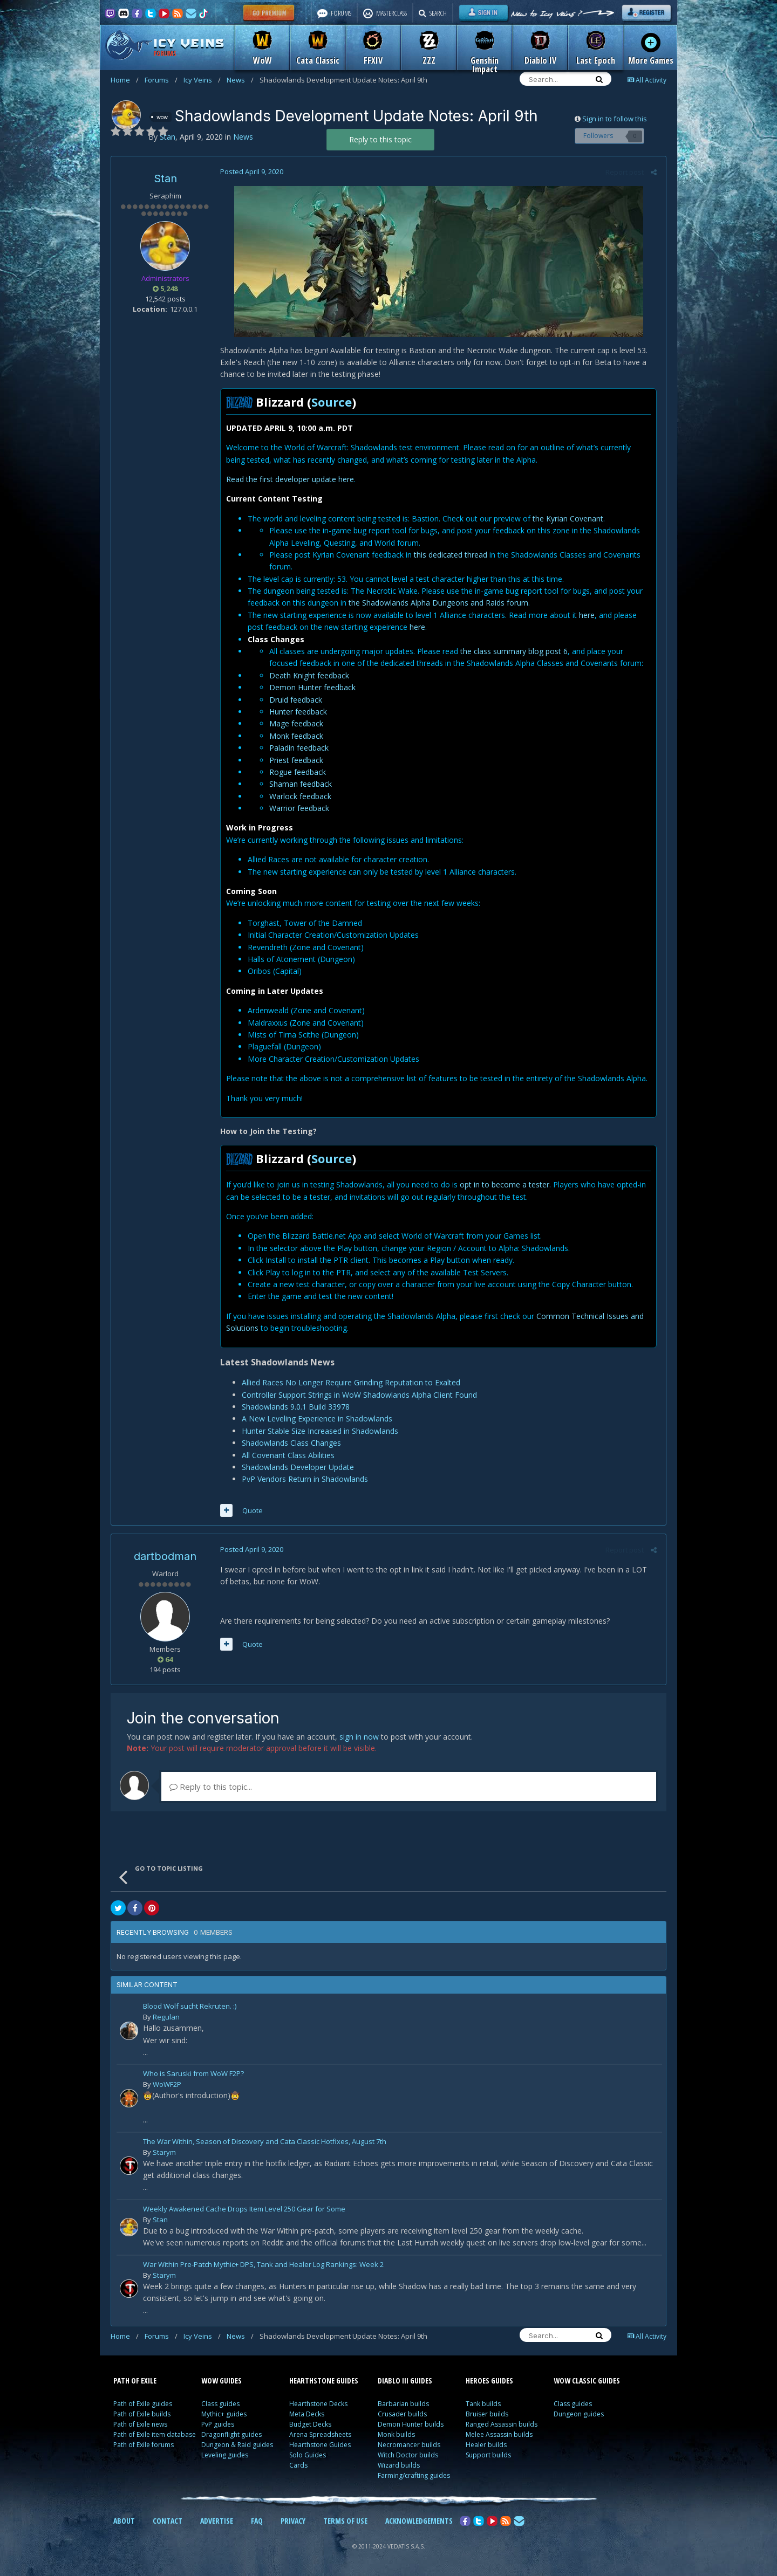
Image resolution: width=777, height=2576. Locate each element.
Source (330, 402)
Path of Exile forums (143, 2444)
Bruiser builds (487, 2414)
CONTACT (167, 2521)
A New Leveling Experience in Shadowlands (316, 1418)
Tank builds (483, 2403)
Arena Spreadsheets (320, 2434)
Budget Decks (310, 2424)
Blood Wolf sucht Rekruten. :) (189, 2007)
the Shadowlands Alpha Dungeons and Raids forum (437, 602)
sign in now (359, 1737)
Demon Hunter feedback (311, 687)
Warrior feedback (298, 808)
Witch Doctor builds (408, 2455)
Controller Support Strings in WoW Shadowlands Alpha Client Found (358, 1395)
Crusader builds (402, 2414)
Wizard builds (399, 2465)
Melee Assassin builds (499, 2434)
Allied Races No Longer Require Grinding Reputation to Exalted (350, 1382)
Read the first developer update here (289, 479)
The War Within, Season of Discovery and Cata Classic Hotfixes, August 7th (264, 2142)
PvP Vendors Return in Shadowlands (304, 1479)
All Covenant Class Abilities (287, 1455)
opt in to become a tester (503, 1184)
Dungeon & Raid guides (237, 2444)
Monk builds (396, 2434)
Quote (251, 1510)
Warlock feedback (299, 796)
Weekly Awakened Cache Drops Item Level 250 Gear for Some (244, 2210)
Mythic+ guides (224, 2414)
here (586, 615)
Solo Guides (307, 2455)
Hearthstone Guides (320, 2444)
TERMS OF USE (345, 2521)
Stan (165, 178)
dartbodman (165, 1556)
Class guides (220, 2403)
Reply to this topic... (210, 1786)
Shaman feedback (299, 784)
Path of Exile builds (142, 2414)
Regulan (166, 2017)
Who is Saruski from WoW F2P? (193, 2074)
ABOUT (124, 2521)
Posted (250, 171)
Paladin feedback (298, 748)
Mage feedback (295, 723)
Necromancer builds (409, 2444)
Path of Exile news (140, 2424)
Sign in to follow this (614, 118)
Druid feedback (295, 700)
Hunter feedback (297, 711)
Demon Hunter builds (411, 2424)
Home (125, 80)
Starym (164, 2152)
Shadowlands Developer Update (297, 1467)
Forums (161, 80)
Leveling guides (224, 2455)
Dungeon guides (579, 2414)
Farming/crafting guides (414, 2475)
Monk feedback (296, 736)
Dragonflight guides (231, 2434)
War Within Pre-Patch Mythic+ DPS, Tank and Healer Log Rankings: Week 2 (263, 2265)
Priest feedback (295, 760)
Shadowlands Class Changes (290, 1443)
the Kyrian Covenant (566, 518)
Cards (298, 2465)
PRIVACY (293, 2521)
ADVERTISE (216, 2521)
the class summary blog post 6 (513, 651)
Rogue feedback (296, 772)
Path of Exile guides (142, 2403)
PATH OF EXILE (134, 2380)
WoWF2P (167, 2084)
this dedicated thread (449, 554)
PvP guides (217, 2424)
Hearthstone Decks (318, 2403)
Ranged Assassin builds (501, 2424)
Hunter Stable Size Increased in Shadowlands (319, 1431)
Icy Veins (202, 80)
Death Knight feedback (308, 675)
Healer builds (486, 2444)
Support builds (488, 2455)
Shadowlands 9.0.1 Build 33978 (295, 1407)
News (240, 80)
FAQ (257, 2521)
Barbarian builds (403, 2403)
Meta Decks (306, 2414)
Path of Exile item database (154, 2434)
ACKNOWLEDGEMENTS (419, 2521)
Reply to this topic (380, 139)
